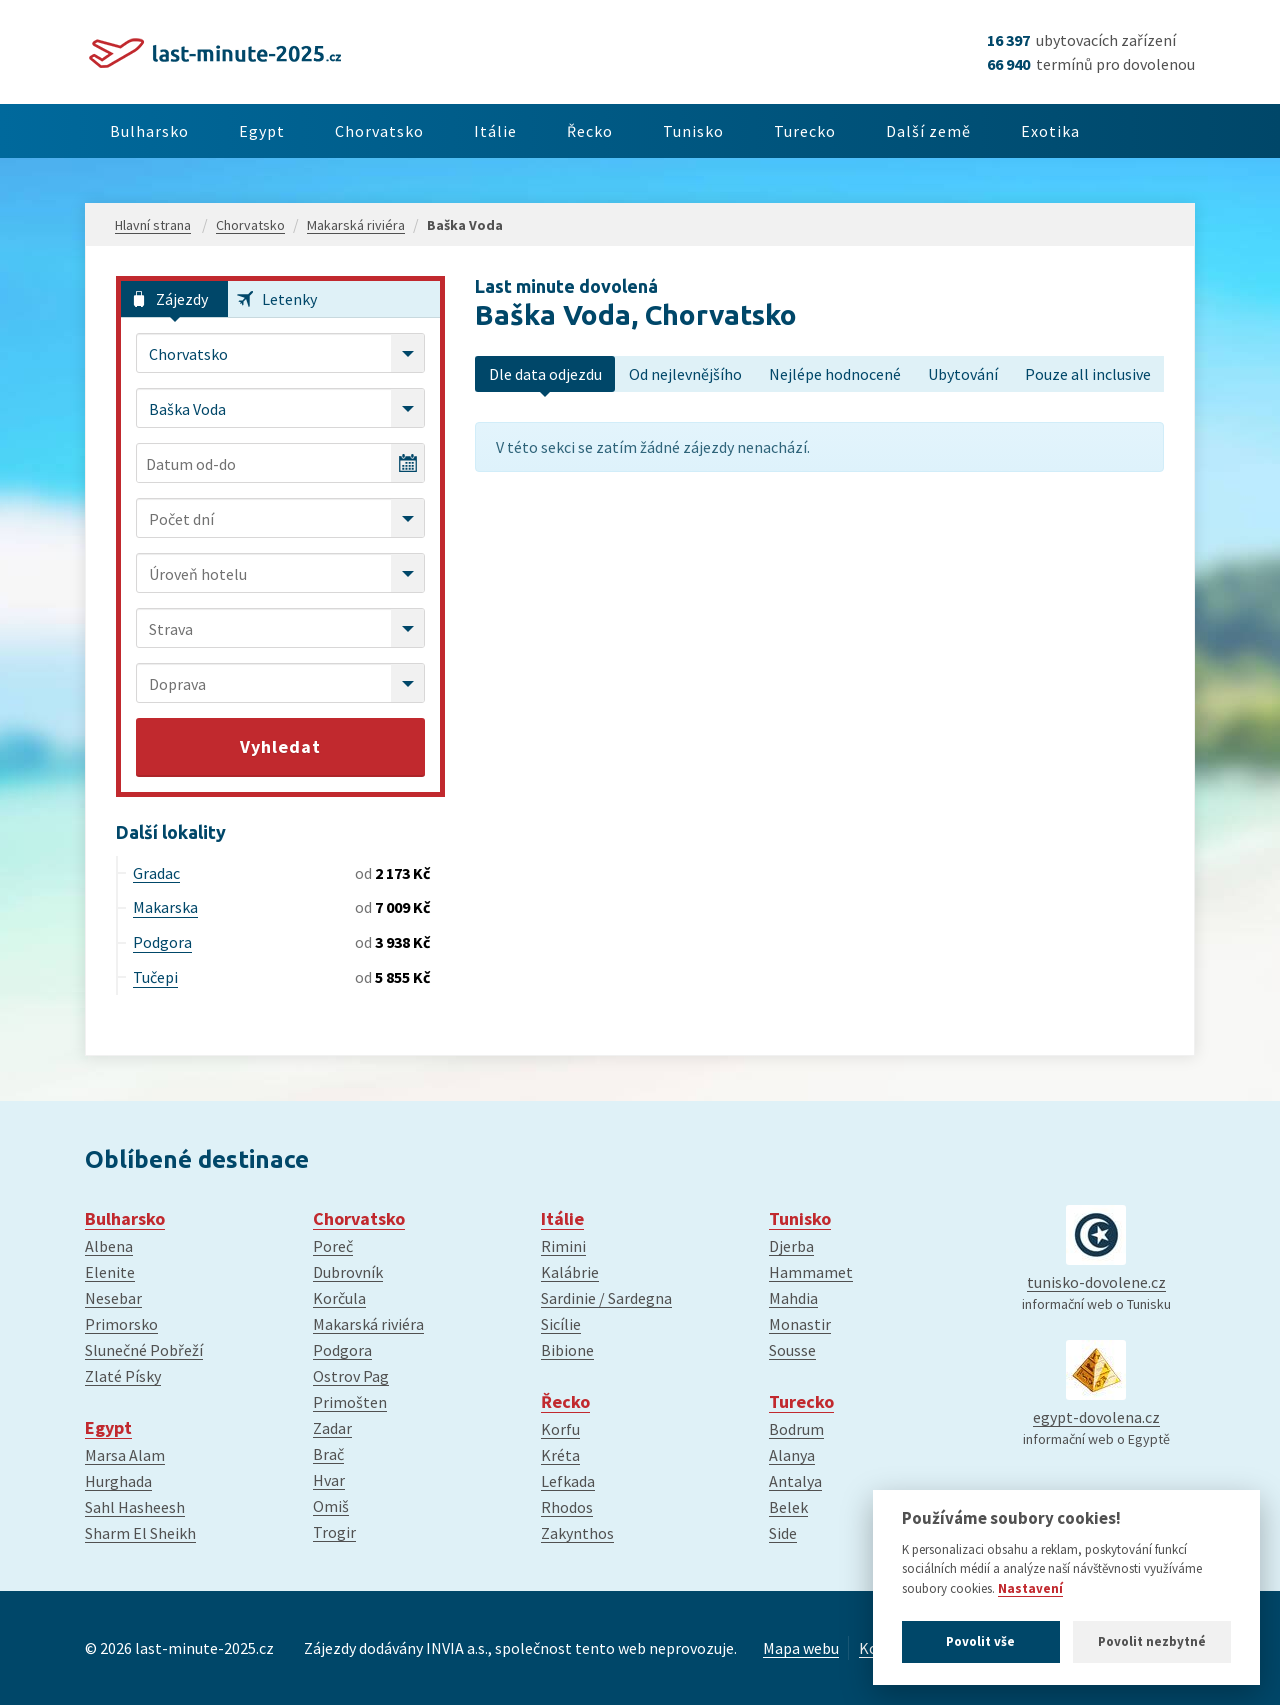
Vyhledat (280, 746)
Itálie (530, 131)
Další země (1003, 131)
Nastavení (1030, 1589)
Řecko (635, 131)
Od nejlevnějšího (685, 374)
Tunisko (748, 131)
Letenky (289, 299)
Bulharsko (154, 131)
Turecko (870, 131)
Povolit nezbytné (1152, 1641)
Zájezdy (182, 299)
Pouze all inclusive (1088, 374)
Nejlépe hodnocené (835, 374)
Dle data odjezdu (545, 374)
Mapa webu (801, 1648)
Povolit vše (980, 1641)
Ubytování (963, 374)
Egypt (277, 131)
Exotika (1135, 131)
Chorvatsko (404, 131)
